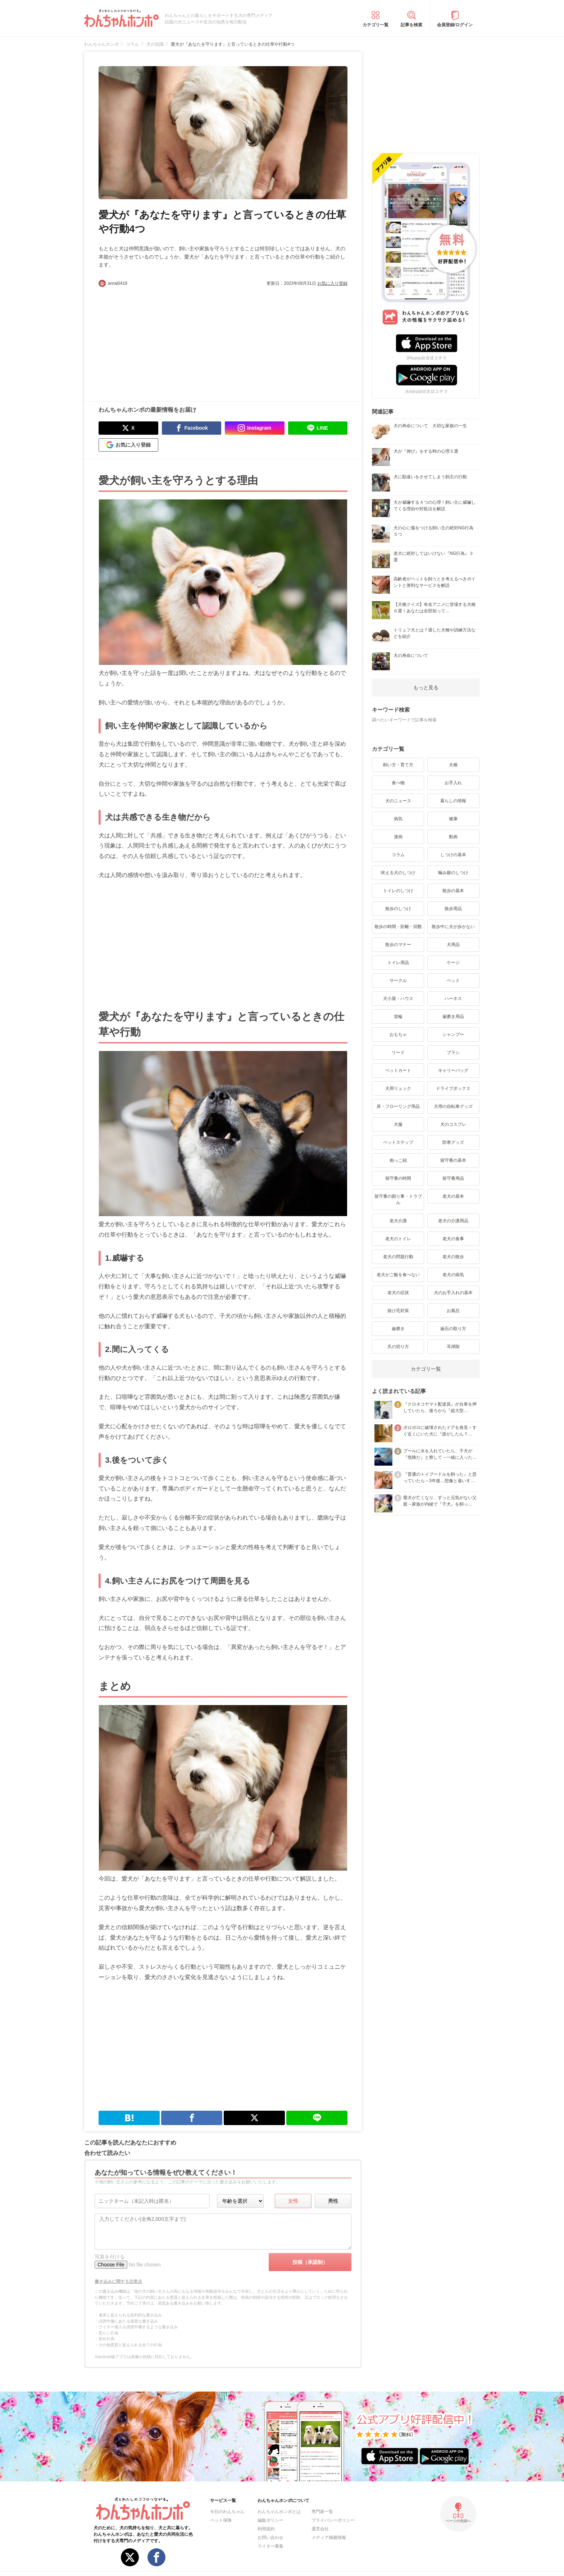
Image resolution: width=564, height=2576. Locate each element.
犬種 (453, 764)
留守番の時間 (398, 1178)
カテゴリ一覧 (375, 24)
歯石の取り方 (453, 1328)
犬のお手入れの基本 (453, 1292)
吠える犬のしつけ (398, 872)
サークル (398, 980)
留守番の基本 (453, 1160)
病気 (398, 818)
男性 (333, 2201)
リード (398, 1052)
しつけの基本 (453, 854)
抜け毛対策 (398, 1310)
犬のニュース (398, 800)
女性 (293, 2201)
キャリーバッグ (453, 1070)
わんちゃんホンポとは (279, 2511)
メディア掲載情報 (328, 2537)
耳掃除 (453, 1346)
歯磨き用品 (453, 1016)
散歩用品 (453, 908)
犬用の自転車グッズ (453, 1106)
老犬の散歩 (453, 1256)
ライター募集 (270, 2546)
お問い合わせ (270, 2537)
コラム (398, 854)
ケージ (453, 962)
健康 (453, 818)
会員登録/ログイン (455, 24)
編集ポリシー (270, 2520)
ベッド (453, 980)
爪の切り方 (398, 1346)
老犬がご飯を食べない (398, 1274)
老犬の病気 (453, 1274)
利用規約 (266, 2528)
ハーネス (453, 998)
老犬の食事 (453, 1238)
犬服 (398, 1124)
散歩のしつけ (398, 908)
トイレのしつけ (398, 890)
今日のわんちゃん (227, 2511)
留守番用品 (453, 1178)
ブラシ (453, 1052)
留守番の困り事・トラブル (398, 1199)
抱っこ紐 (398, 1160)
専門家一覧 (322, 2511)
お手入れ (453, 782)
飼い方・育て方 (398, 764)
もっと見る (425, 687)
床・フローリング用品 (398, 1106)
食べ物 (398, 782)
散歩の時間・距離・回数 (398, 926)
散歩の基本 (453, 890)
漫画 (398, 836)
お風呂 (453, 1310)
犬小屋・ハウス (398, 998)
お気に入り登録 (332, 283)
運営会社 (320, 2528)
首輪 (398, 1016)
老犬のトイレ (398, 1238)
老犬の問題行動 (398, 1256)
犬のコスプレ (453, 1124)
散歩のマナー (398, 944)
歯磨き (398, 1328)
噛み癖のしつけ (453, 872)
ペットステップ (398, 1142)
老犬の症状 (398, 1292)
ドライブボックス (453, 1088)
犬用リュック (398, 1088)
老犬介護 (398, 1220)
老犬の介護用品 (453, 1220)
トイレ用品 (398, 962)
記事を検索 (411, 24)
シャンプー (453, 1034)
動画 (453, 836)
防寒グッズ (453, 1142)
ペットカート (398, 1070)
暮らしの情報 (453, 800)
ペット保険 (221, 2520)
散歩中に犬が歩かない (453, 926)
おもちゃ (398, 1034)
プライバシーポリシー (333, 2520)
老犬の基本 (453, 1196)
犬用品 (453, 944)
